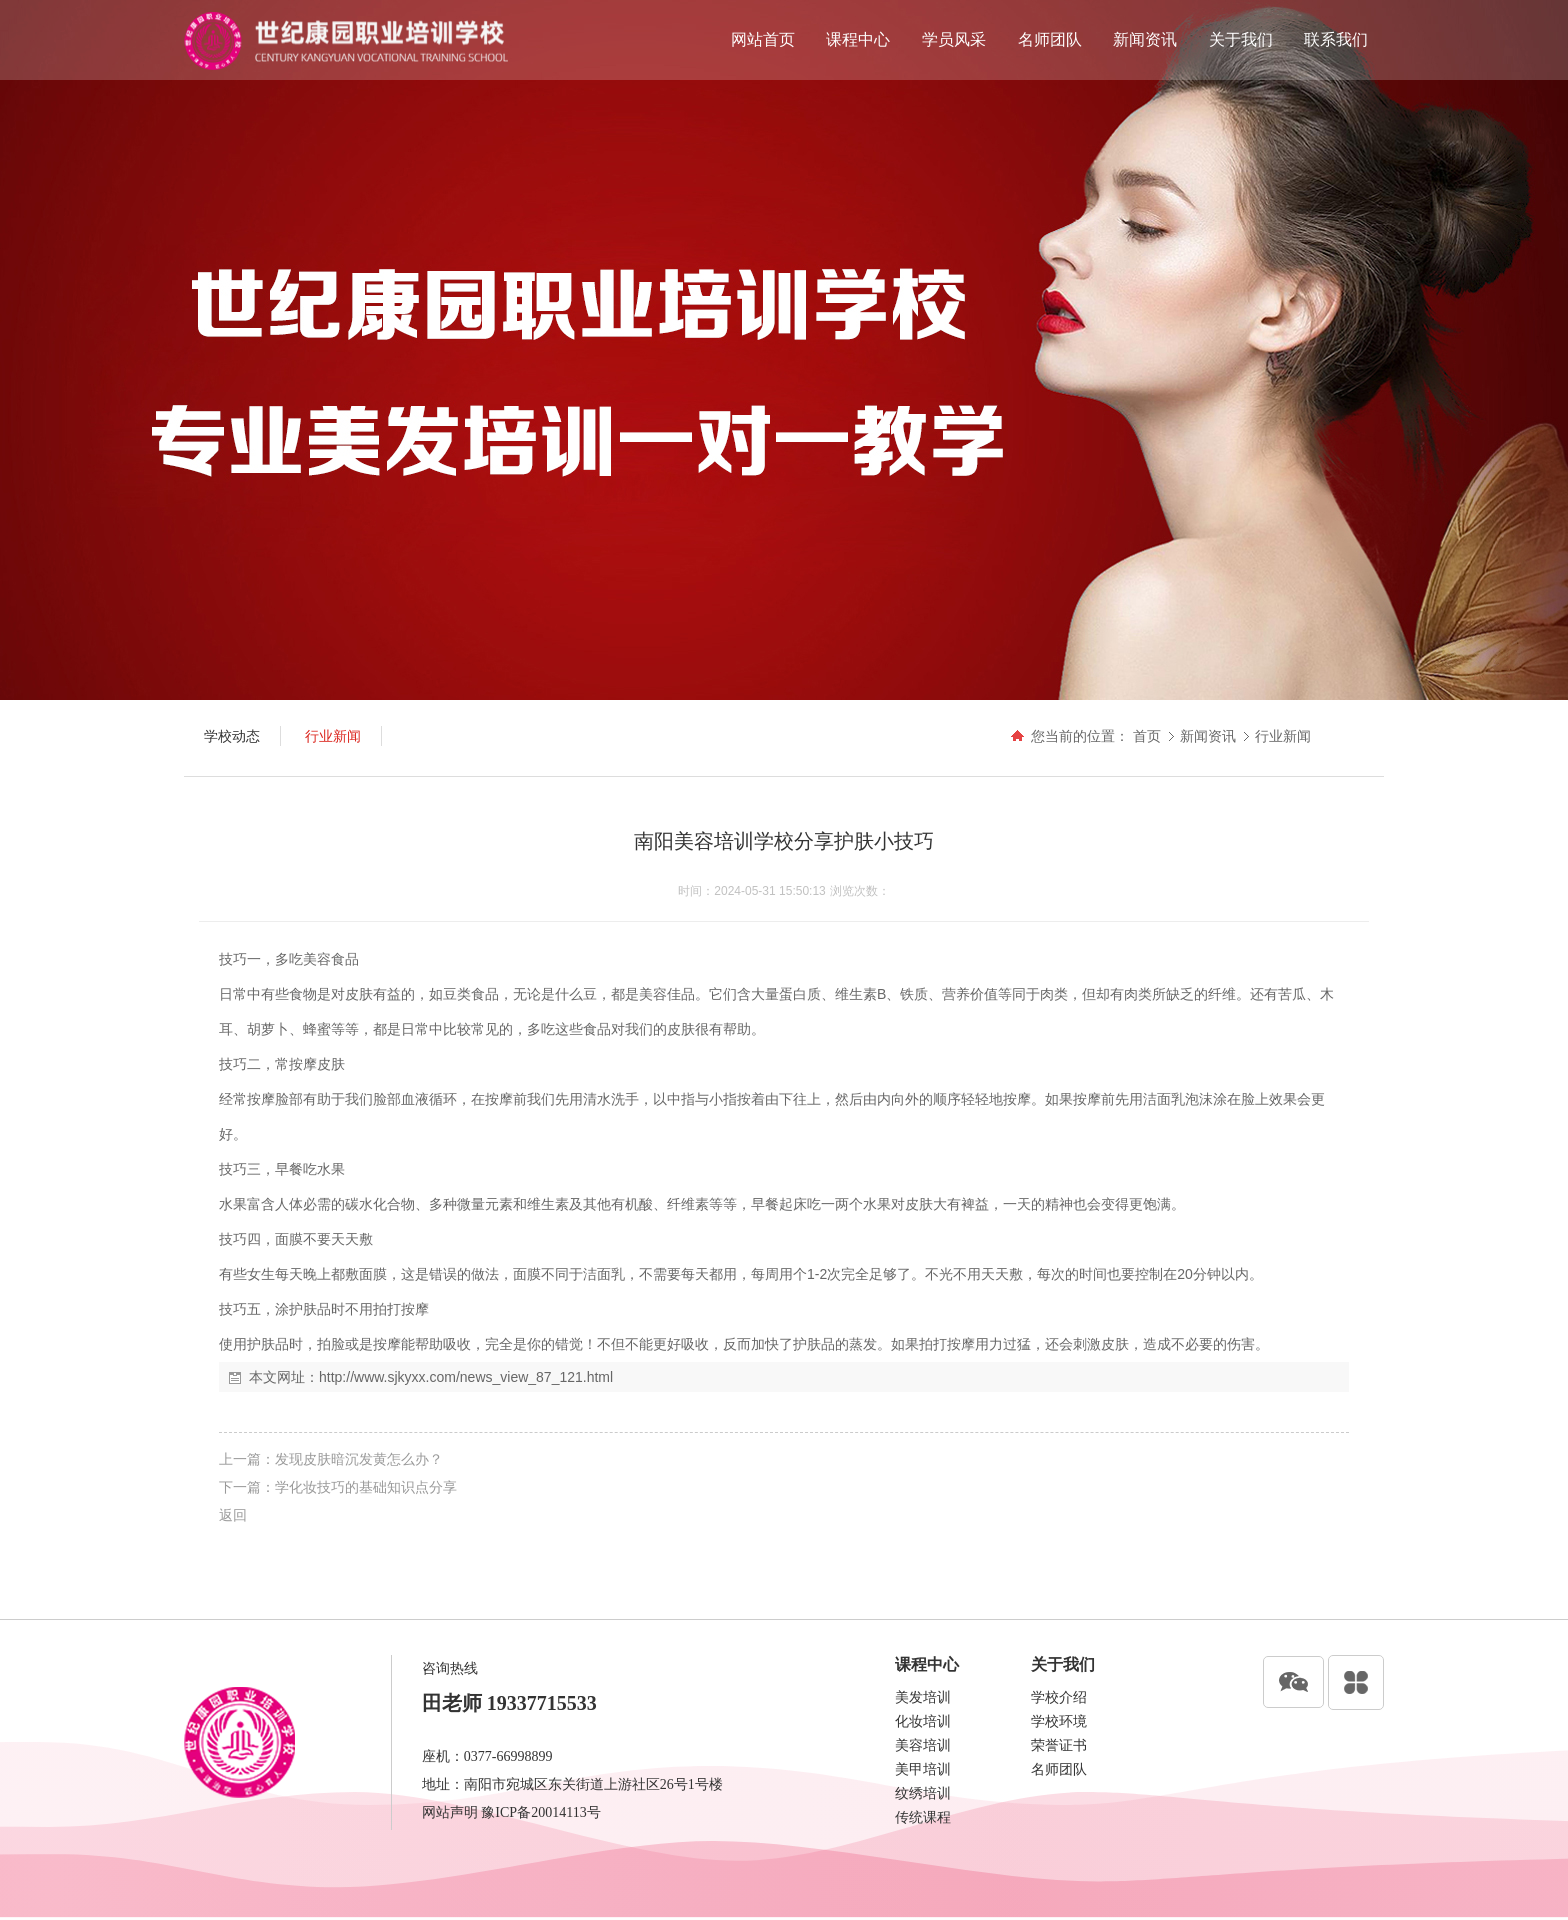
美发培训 (923, 1697)
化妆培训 (923, 1721)
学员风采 (954, 39)
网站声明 (450, 1812)
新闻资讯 (1145, 39)
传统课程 (923, 1817)
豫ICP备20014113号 (540, 1812)
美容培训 (923, 1745)
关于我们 (1241, 39)
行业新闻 (1283, 736)
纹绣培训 (923, 1793)
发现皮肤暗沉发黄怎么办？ (359, 1459)
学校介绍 (1059, 1697)
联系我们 (1336, 39)
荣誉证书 (1059, 1745)
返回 (233, 1515)
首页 (1147, 736)
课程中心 (858, 39)
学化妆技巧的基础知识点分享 (366, 1487)
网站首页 (763, 39)
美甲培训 (923, 1769)
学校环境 (1059, 1721)
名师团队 (1050, 39)
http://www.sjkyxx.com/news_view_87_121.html (466, 1377)
